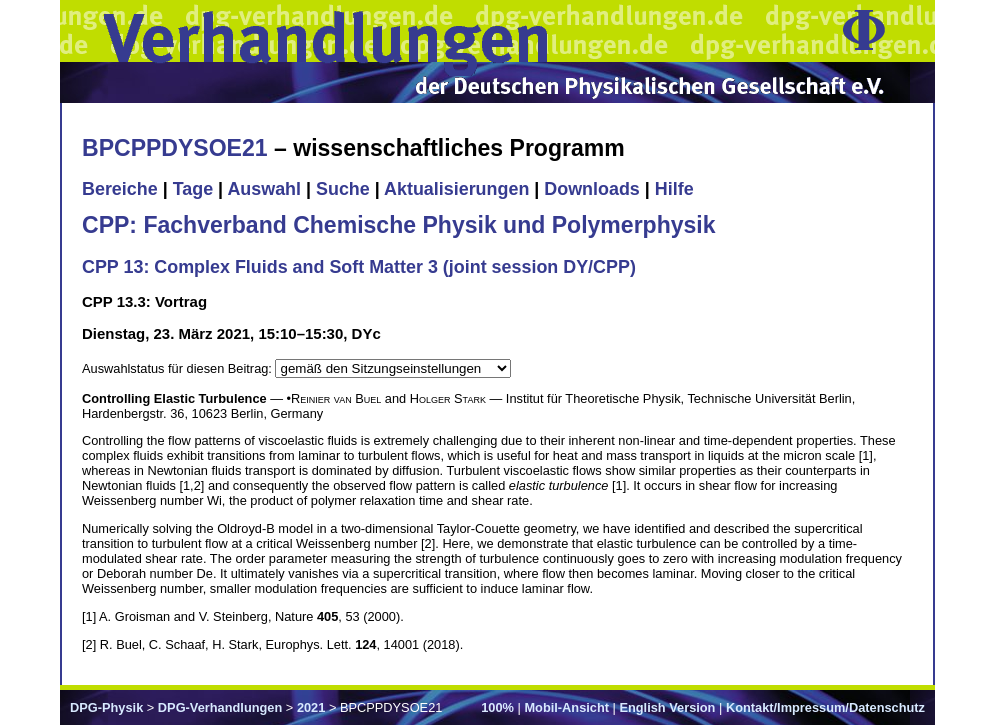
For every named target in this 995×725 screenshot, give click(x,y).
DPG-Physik (106, 707)
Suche (343, 189)
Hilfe (674, 189)
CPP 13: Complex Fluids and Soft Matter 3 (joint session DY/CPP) (359, 267)
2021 (311, 707)
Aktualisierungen (456, 189)
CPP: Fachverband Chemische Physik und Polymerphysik (399, 225)
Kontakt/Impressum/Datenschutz (825, 707)
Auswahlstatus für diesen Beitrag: (178, 368)
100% (497, 707)
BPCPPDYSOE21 (175, 148)
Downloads (592, 189)
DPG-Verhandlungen (220, 707)
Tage (193, 189)
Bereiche (120, 189)
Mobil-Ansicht (566, 707)
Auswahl (264, 189)
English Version (667, 707)
